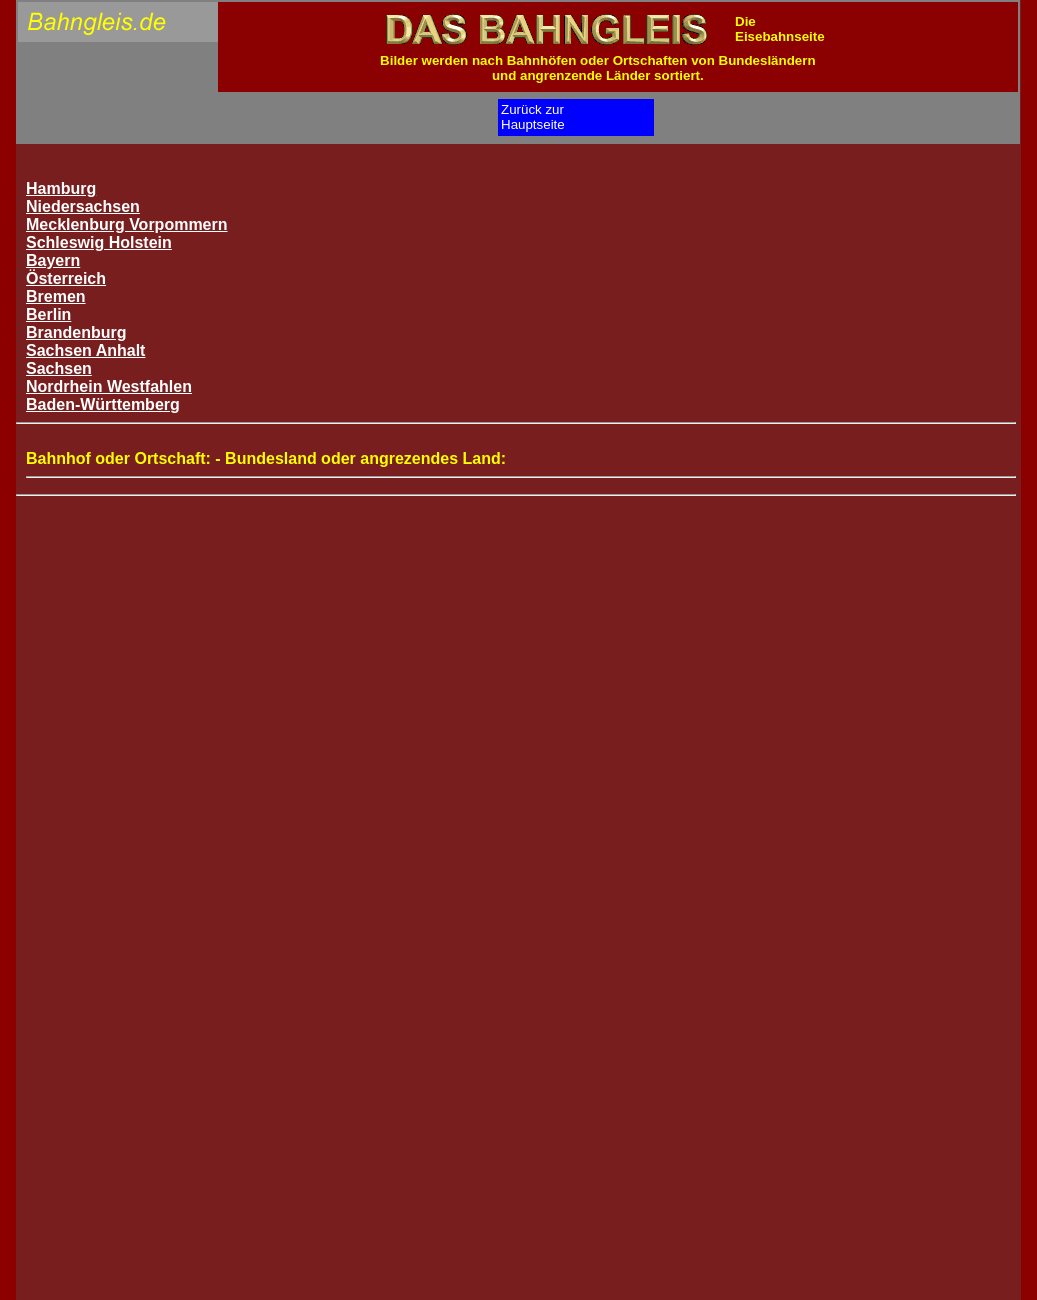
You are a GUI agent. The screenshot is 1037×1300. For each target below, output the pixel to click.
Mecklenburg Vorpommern (127, 224)
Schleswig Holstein (99, 242)
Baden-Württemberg (103, 404)
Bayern (53, 260)
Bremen (56, 296)
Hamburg (61, 188)
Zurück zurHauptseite (533, 117)
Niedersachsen (83, 206)
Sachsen (59, 368)
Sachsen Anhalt (85, 350)
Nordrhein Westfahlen (109, 386)
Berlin (48, 314)
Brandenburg (76, 332)
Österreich (66, 278)
